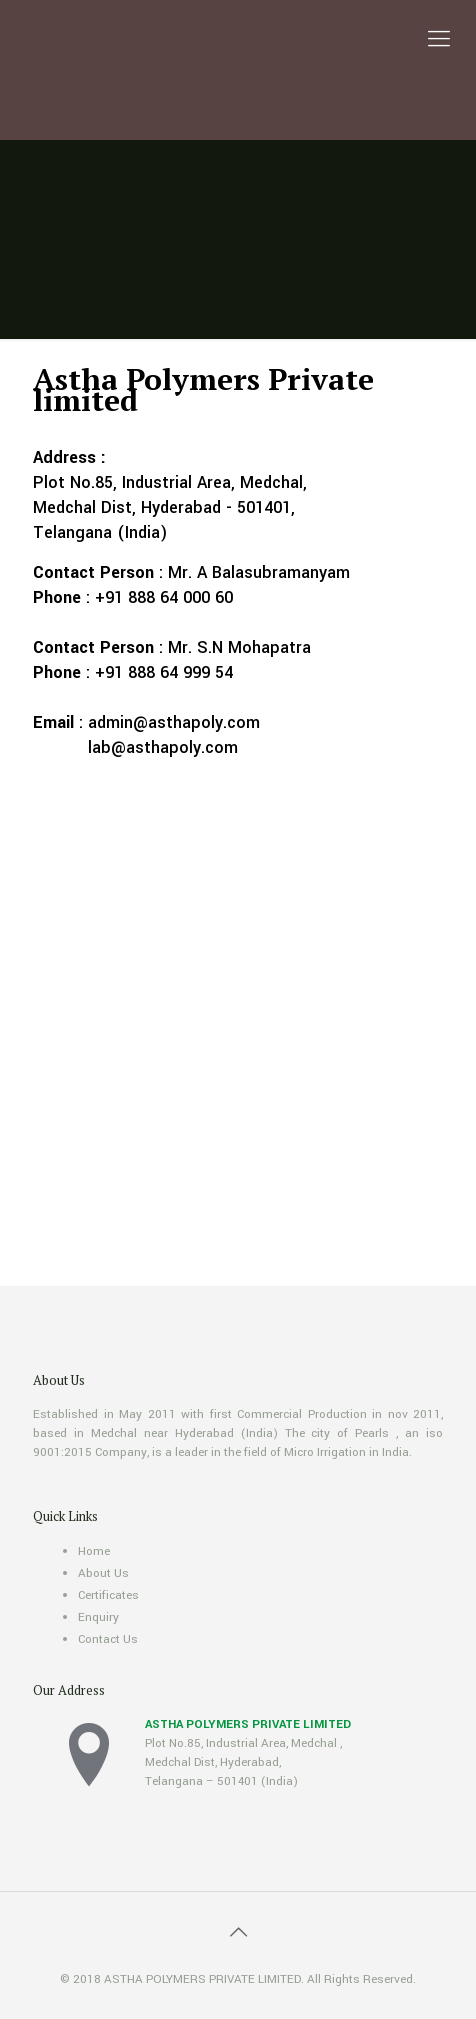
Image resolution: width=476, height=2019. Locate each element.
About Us (103, 1573)
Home (94, 1551)
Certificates (108, 1595)
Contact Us (108, 1639)
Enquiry (98, 1617)
